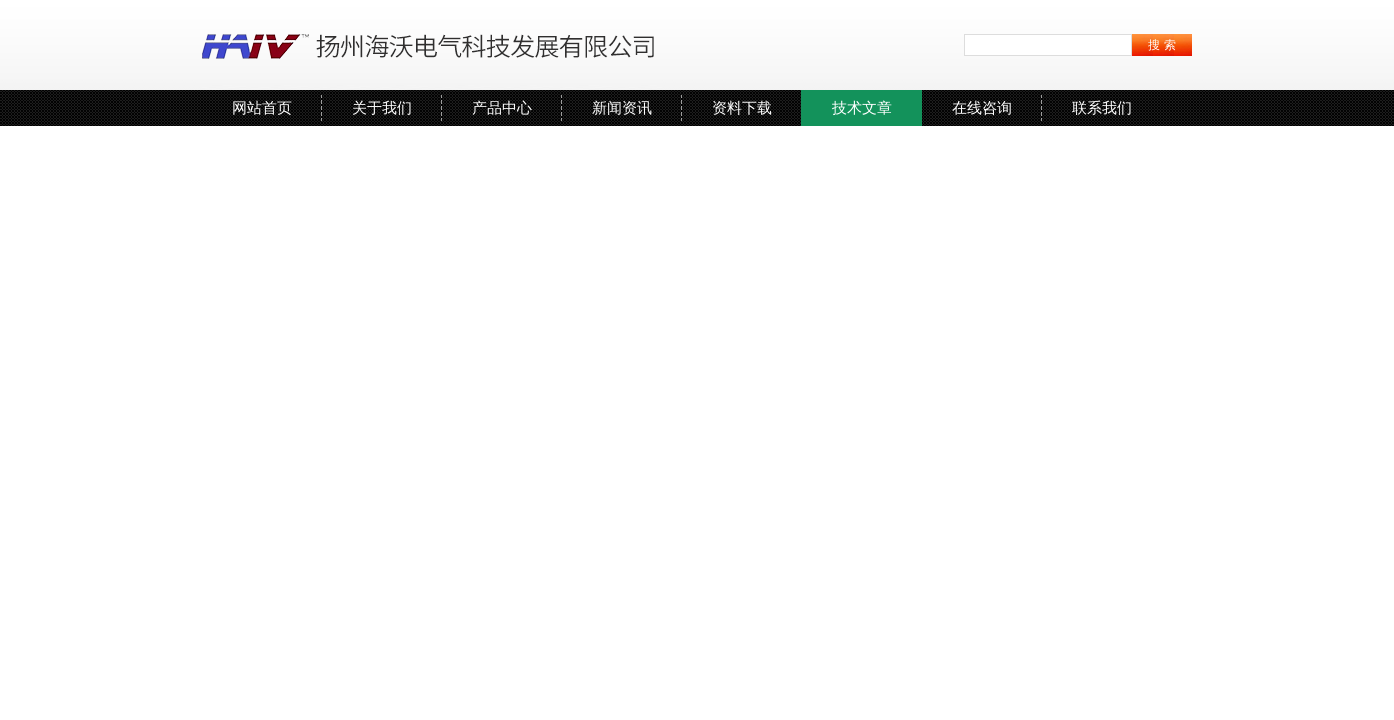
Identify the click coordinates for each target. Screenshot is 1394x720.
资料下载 (742, 107)
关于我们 (382, 107)
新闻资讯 (622, 107)
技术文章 (862, 107)
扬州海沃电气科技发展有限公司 (432, 45)
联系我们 (1102, 107)
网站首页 (262, 107)
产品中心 (502, 107)
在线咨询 (982, 107)
